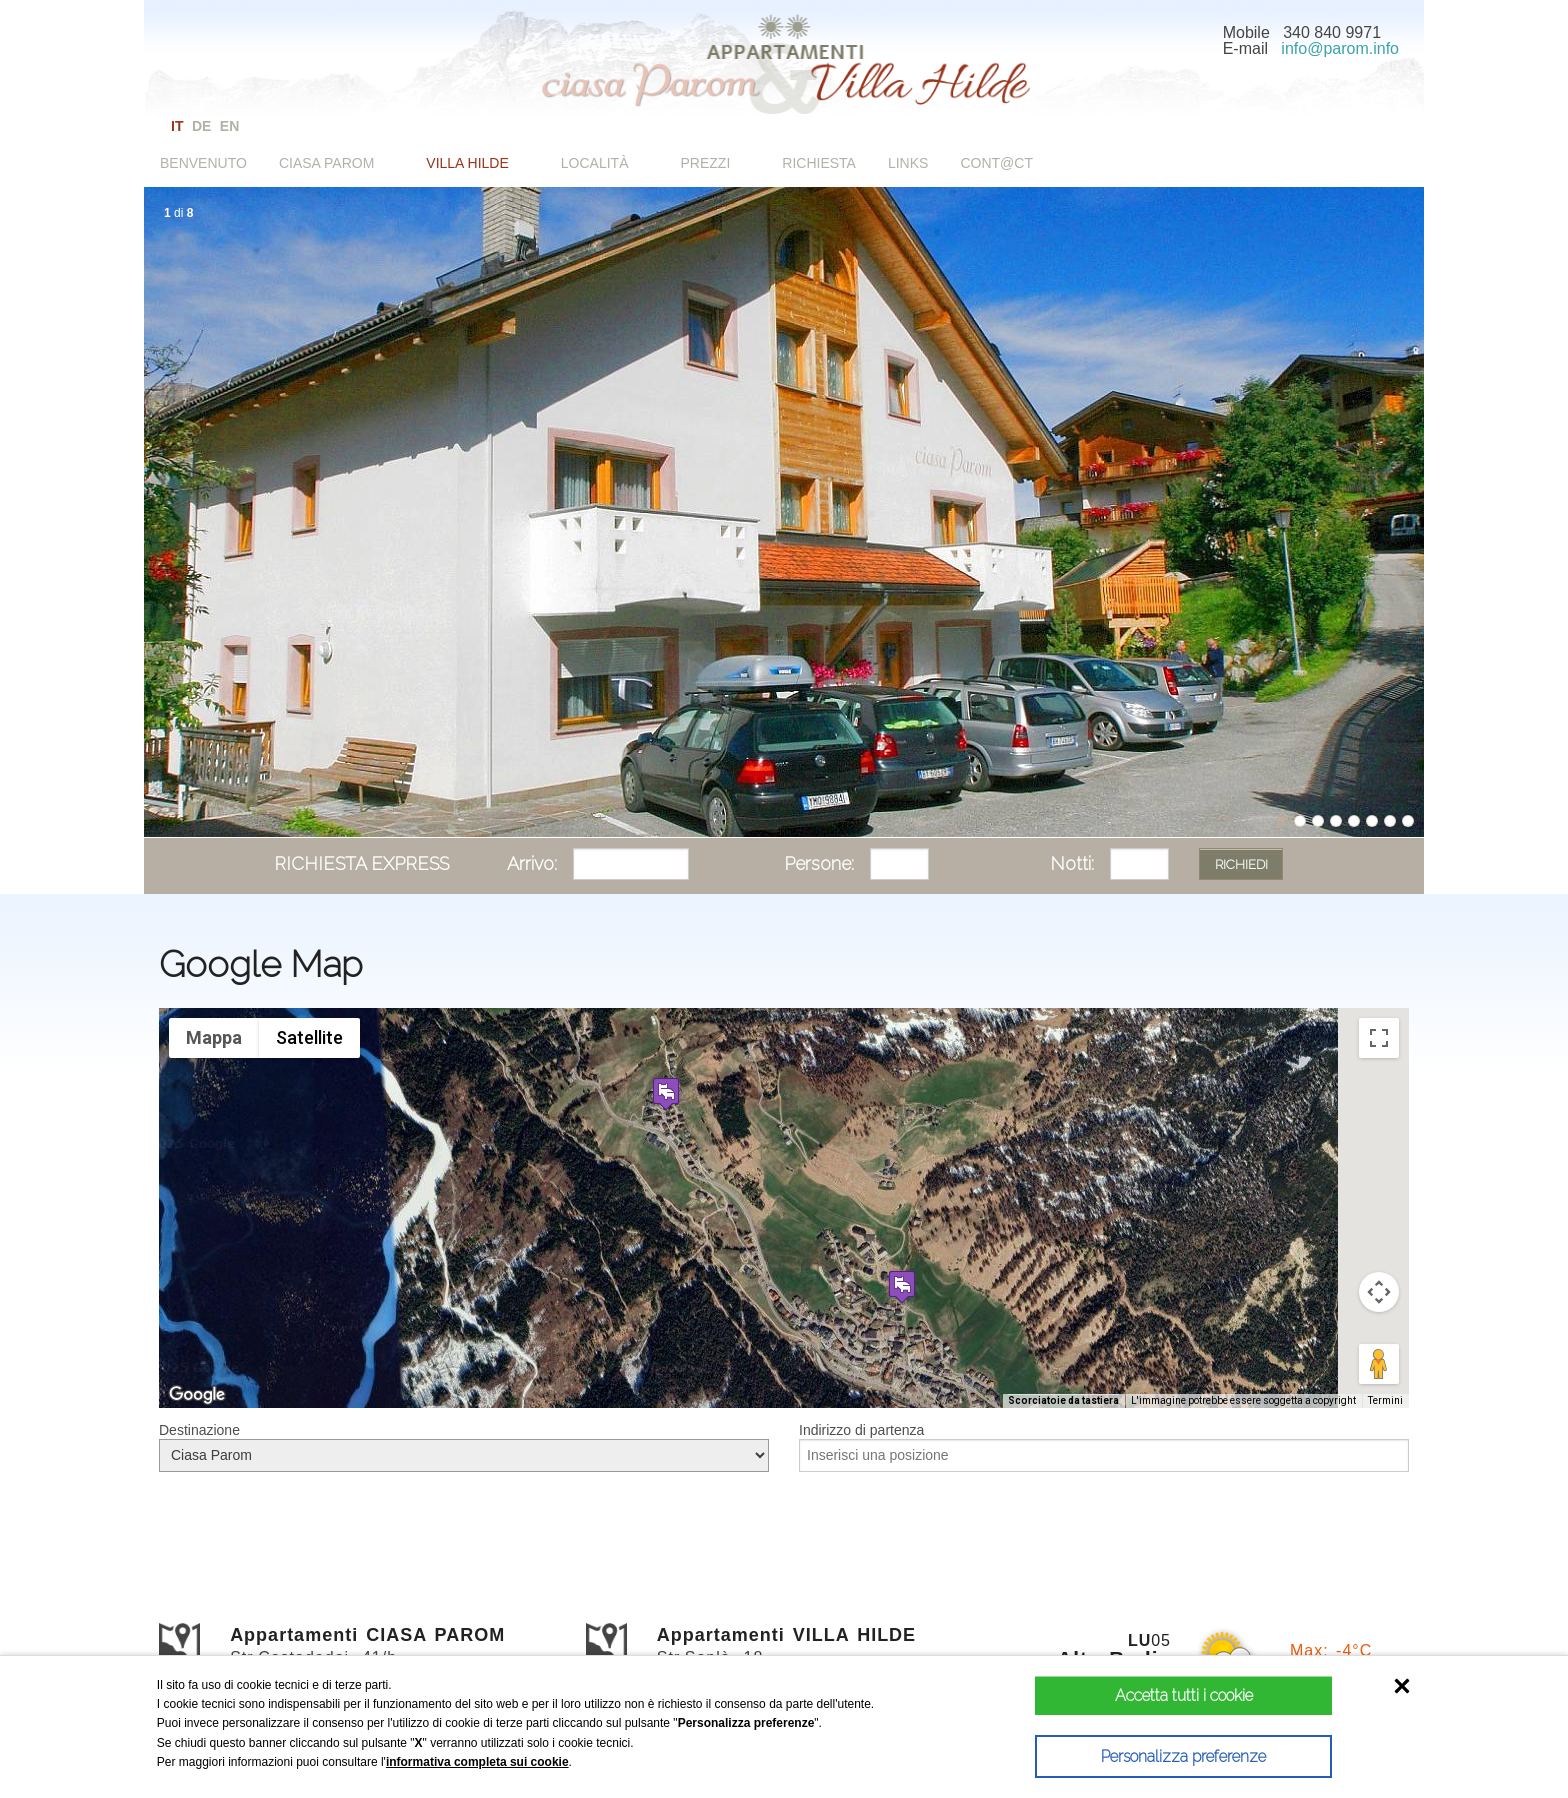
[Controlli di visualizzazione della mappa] (1379, 1292)
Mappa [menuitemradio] (214, 1037)
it (177, 126)
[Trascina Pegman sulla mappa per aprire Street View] (1379, 1364)
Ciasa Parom (326, 163)
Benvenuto (203, 163)
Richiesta (819, 163)
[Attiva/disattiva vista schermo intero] (1379, 1038)
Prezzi (706, 163)
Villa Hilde (467, 163)
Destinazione (199, 1430)
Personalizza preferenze (1147, 1756)
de (201, 126)
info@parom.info (1340, 48)
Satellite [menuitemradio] (309, 1037)
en (229, 126)
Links (908, 163)
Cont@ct (996, 163)
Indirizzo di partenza (861, 1430)
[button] (666, 1093)
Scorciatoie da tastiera (1063, 1400)
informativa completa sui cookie (477, 1762)
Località (595, 163)
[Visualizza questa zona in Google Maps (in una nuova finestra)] (197, 1395)
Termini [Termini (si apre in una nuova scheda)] (1385, 1400)
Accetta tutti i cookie (1148, 1695)
